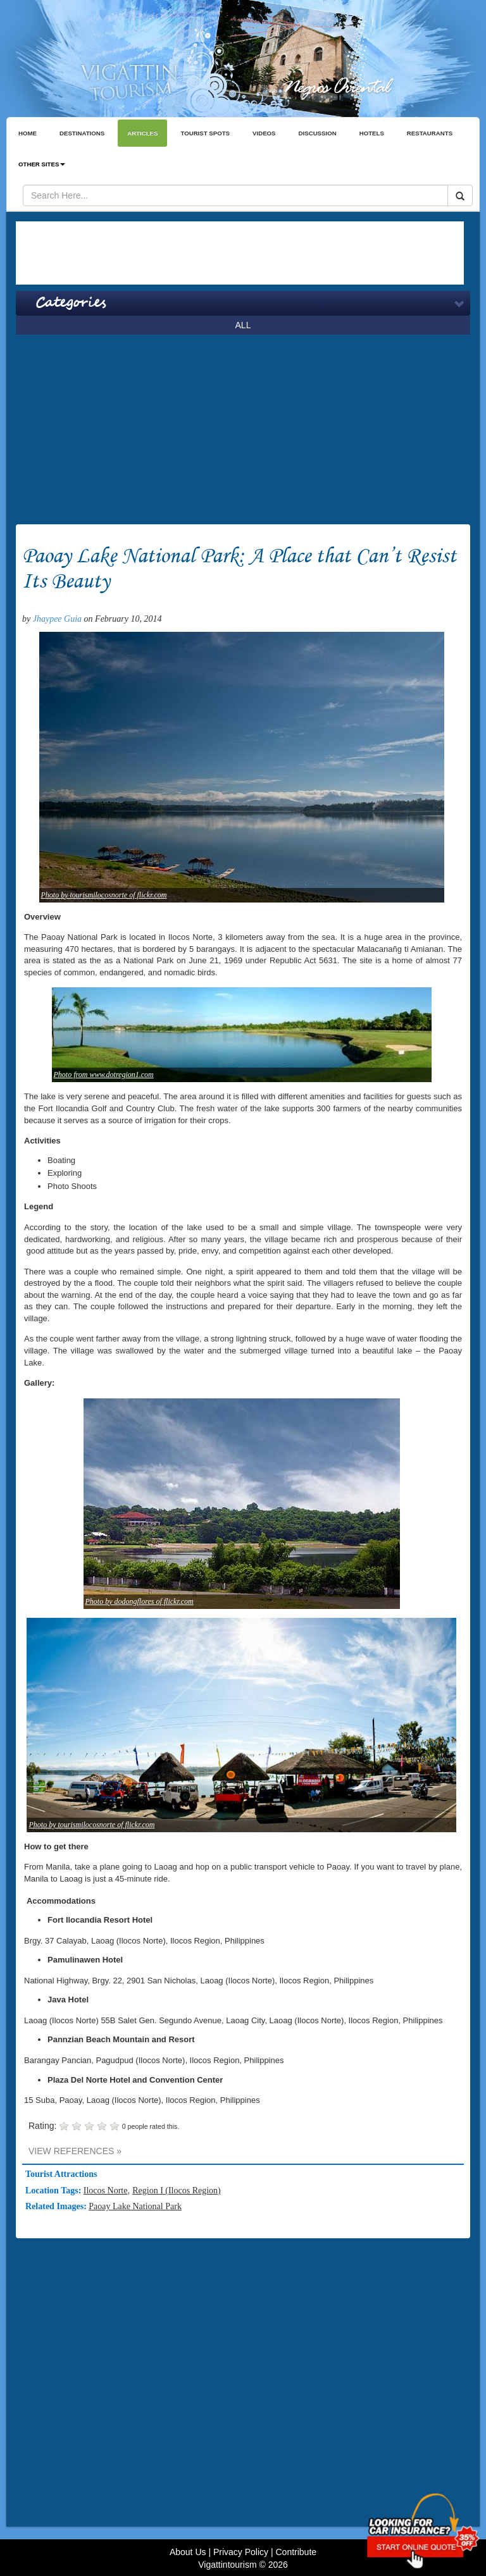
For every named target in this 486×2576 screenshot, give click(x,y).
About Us (188, 2552)
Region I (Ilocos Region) (176, 2190)
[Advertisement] (240, 253)
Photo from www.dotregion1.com (104, 1074)
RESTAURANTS (429, 133)
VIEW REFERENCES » (75, 2151)
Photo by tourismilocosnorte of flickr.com (104, 895)
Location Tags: (54, 2190)
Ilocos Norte (106, 2190)
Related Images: (57, 2206)
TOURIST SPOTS (205, 133)
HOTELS (371, 133)
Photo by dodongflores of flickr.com (139, 1601)
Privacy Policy (240, 2552)
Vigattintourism (227, 2565)
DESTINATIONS (81, 133)
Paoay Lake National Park (135, 2206)
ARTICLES (142, 133)
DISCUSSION (318, 133)
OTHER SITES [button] (41, 164)
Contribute (295, 2552)
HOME (27, 133)
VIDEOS (264, 133)
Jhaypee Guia (57, 619)
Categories (70, 303)
